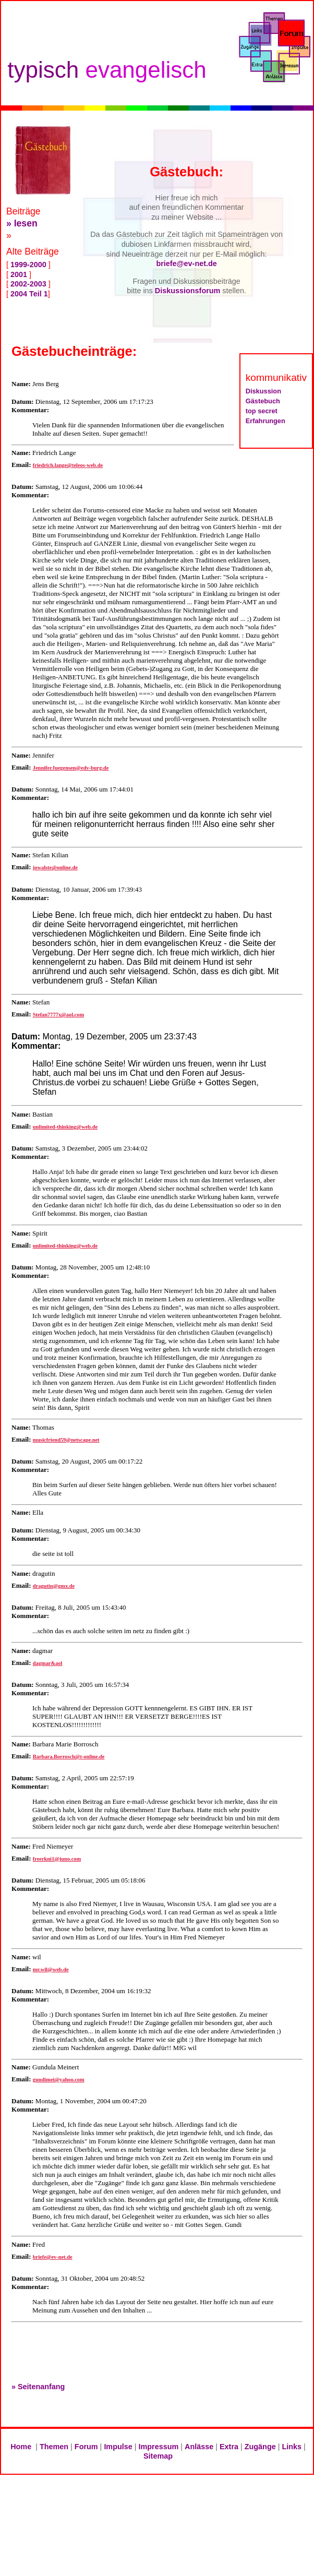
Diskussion (263, 391)
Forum (86, 2446)
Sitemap (158, 2456)
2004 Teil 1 (28, 294)
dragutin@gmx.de (54, 1586)
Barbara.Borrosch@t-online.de (69, 1756)
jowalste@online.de (55, 867)
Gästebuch (263, 401)
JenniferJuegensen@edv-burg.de (71, 768)
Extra (229, 2446)
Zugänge (260, 2446)
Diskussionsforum (188, 290)
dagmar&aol (48, 1663)
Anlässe (199, 2446)
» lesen (22, 223)
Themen (54, 2446)
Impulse (118, 2446)
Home (20, 2446)
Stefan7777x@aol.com (58, 1014)
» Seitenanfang (38, 2386)
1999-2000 (28, 264)
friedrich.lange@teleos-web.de (68, 465)
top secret (261, 411)
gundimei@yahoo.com (58, 2079)
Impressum (159, 2446)
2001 (18, 274)
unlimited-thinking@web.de (65, 1127)
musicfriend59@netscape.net (66, 1440)
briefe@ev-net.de (186, 263)
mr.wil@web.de (51, 1969)
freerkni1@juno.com (57, 1859)
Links (291, 2446)
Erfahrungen (265, 421)
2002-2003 (28, 284)
